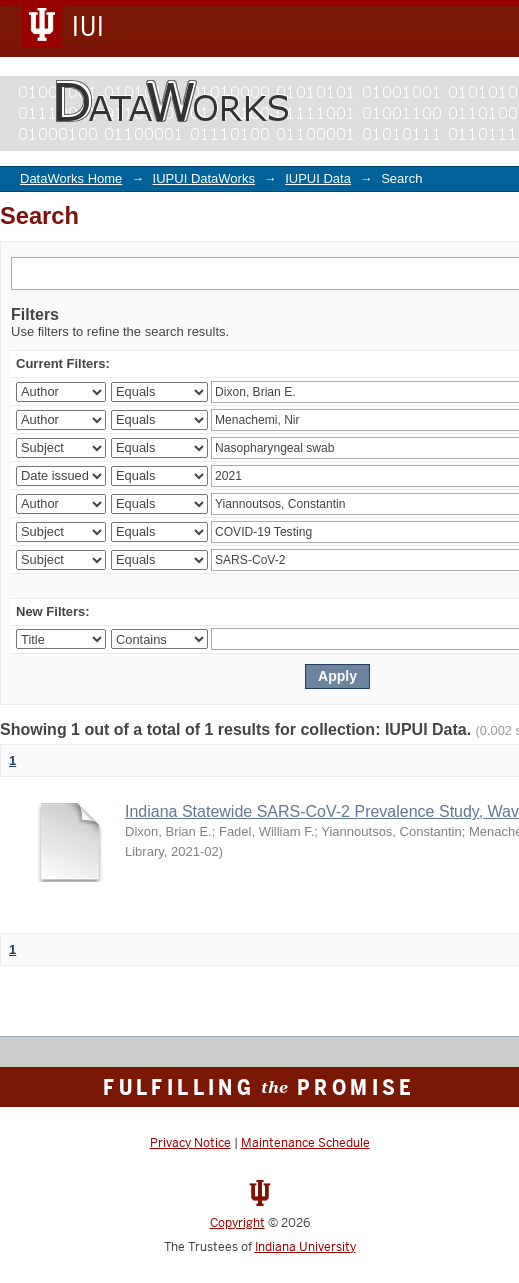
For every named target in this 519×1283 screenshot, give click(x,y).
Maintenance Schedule (305, 1143)
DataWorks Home (71, 178)
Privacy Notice (190, 1143)
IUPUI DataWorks (204, 178)
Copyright (237, 1223)
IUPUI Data (318, 178)
